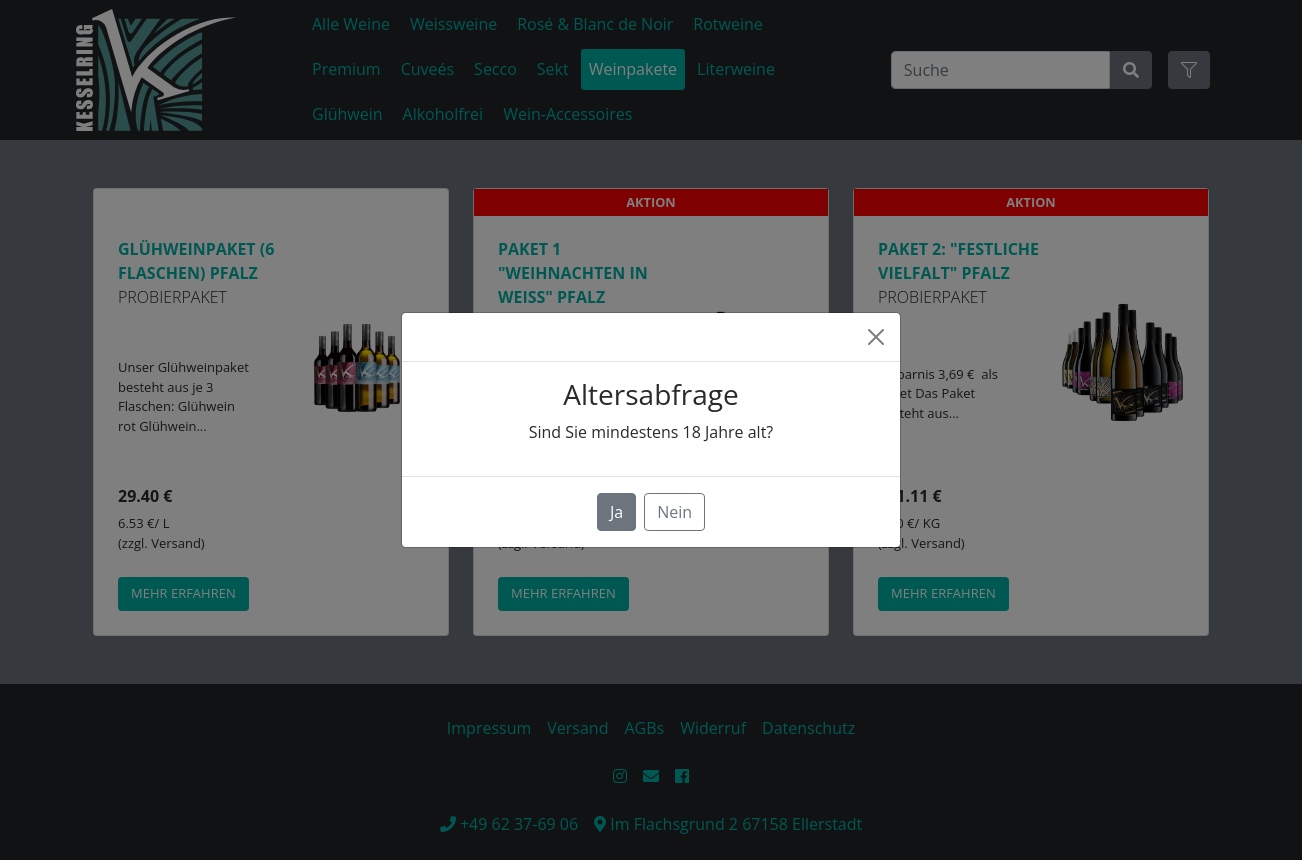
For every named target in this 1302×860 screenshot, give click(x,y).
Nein (674, 512)
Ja (616, 512)
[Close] (876, 337)
